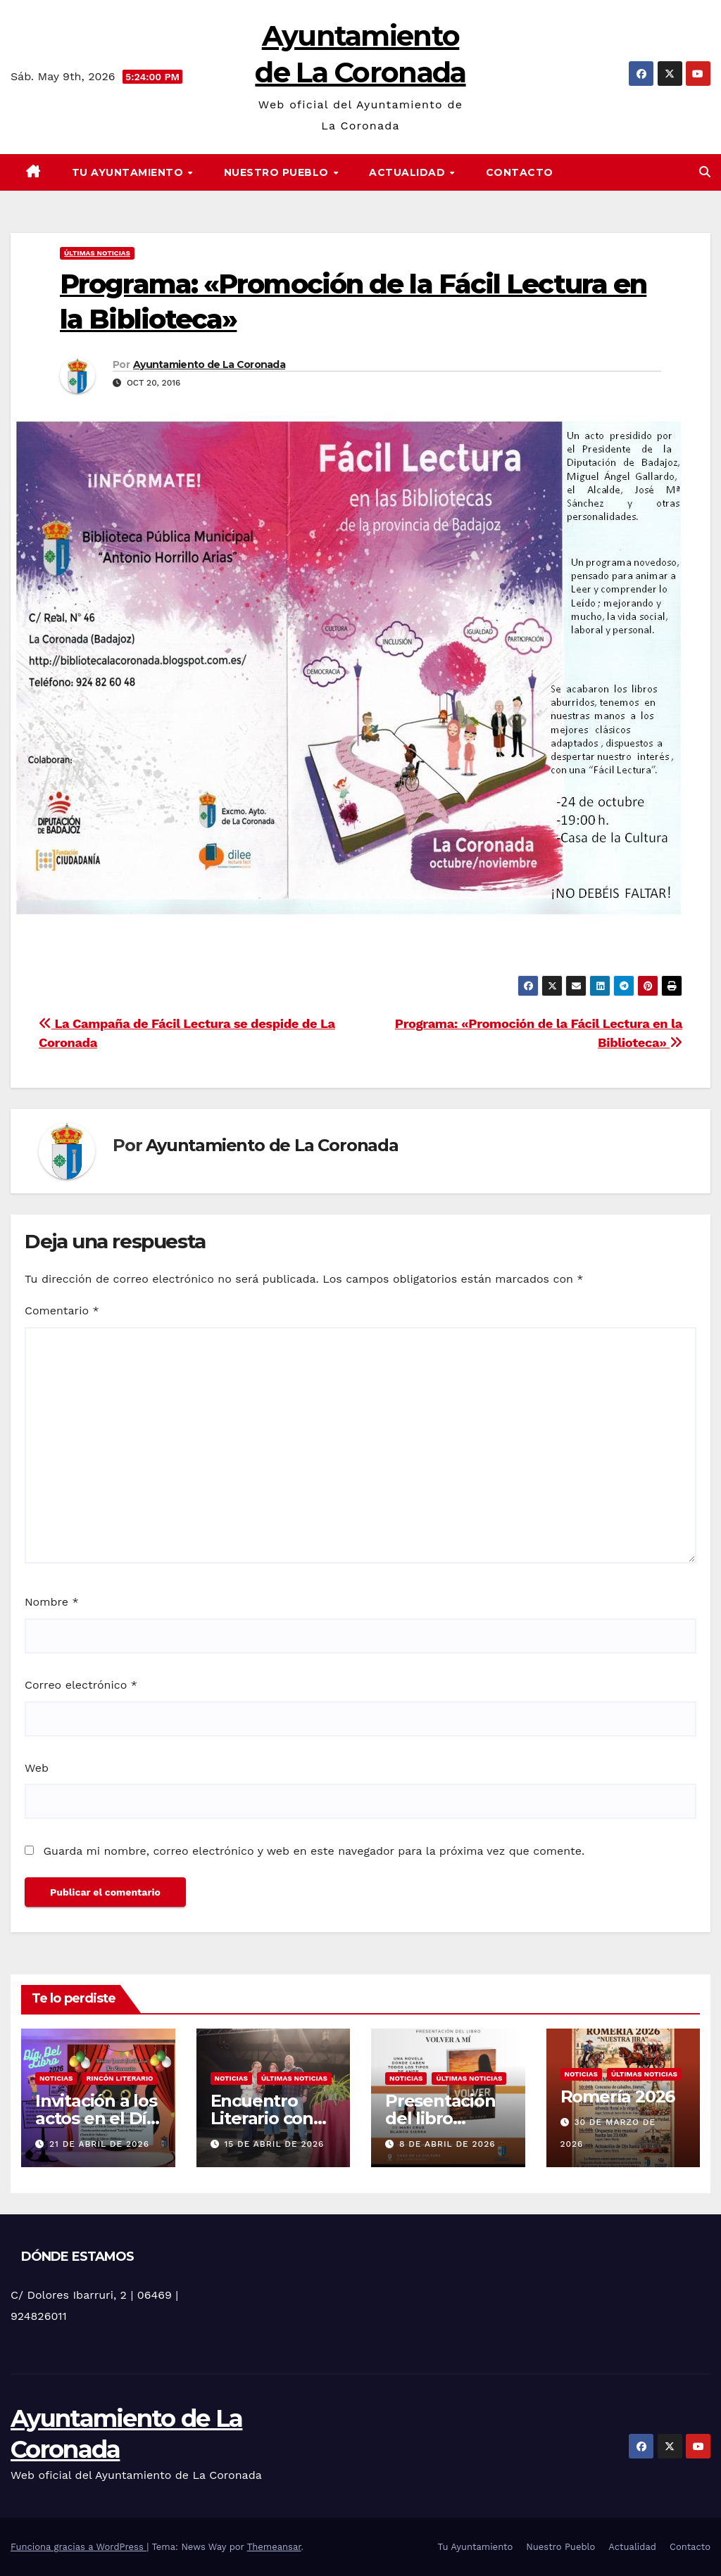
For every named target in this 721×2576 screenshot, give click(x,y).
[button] (704, 172)
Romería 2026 (617, 2096)
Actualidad (409, 172)
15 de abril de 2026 (274, 2144)
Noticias (56, 2078)
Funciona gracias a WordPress (78, 2547)
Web (37, 1768)
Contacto (519, 172)
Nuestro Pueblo (278, 172)
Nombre (52, 1602)
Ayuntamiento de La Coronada (209, 364)
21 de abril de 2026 (99, 2144)
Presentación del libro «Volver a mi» (440, 2118)
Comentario (62, 1310)
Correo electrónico (81, 1685)
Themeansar (274, 2547)
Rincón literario (119, 2078)
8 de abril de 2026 (447, 2144)
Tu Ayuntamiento (129, 172)
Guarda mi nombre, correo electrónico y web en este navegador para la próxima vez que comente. (313, 1851)
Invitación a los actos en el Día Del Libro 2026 (96, 2118)
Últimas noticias (97, 253)
